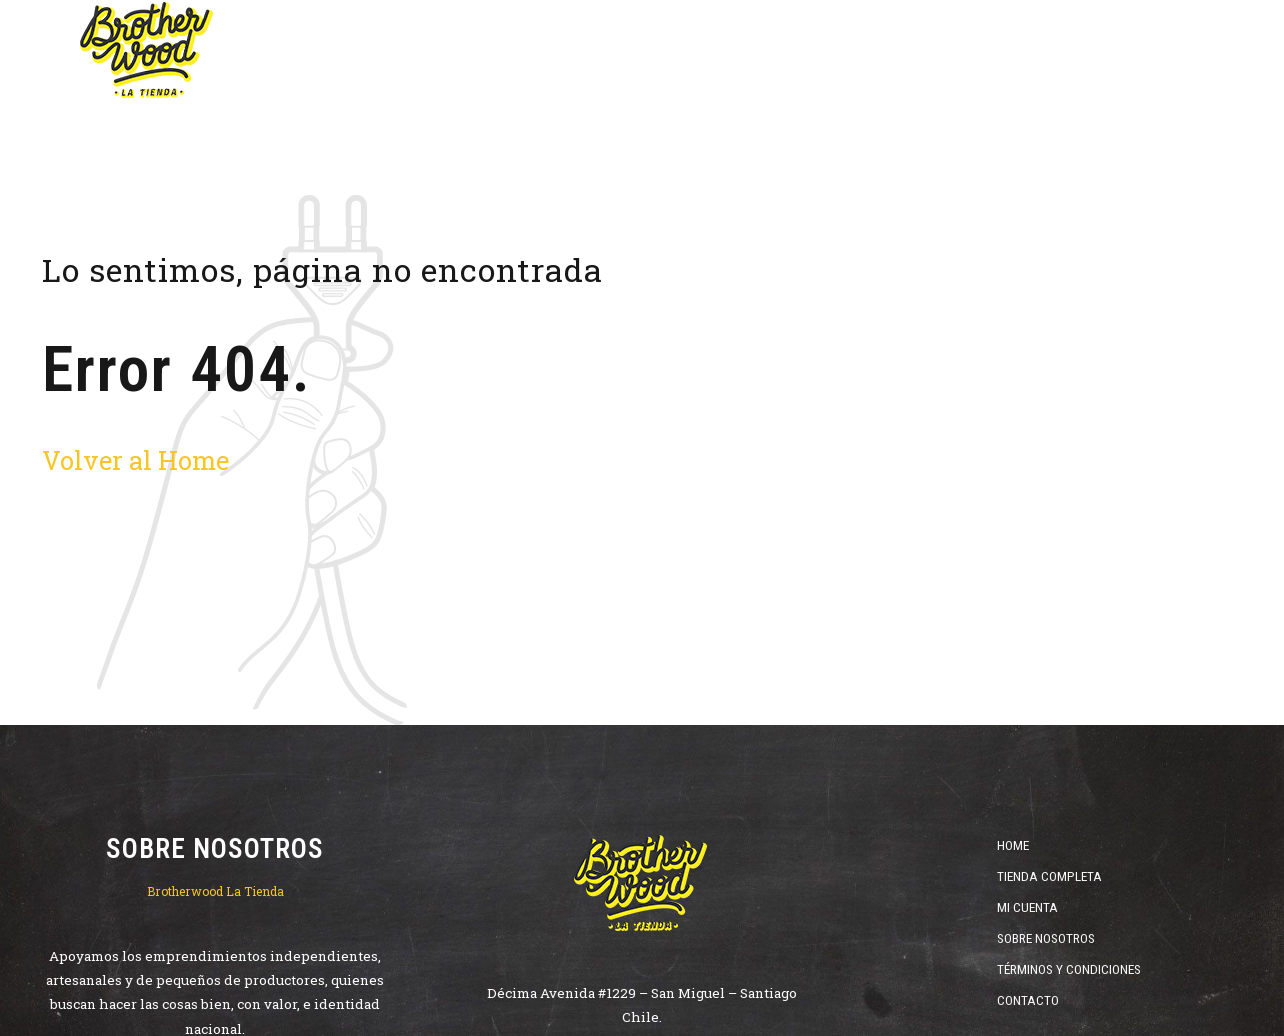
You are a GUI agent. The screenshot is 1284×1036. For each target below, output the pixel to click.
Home (440, 50)
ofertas (860, 50)
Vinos (641, 50)
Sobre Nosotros (1046, 938)
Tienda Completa (1049, 876)
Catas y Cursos (1115, 50)
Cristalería (975, 50)
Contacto (1028, 1000)
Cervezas (540, 50)
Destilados (747, 50)
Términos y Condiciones (1069, 969)
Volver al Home (135, 460)
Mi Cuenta (1027, 907)
